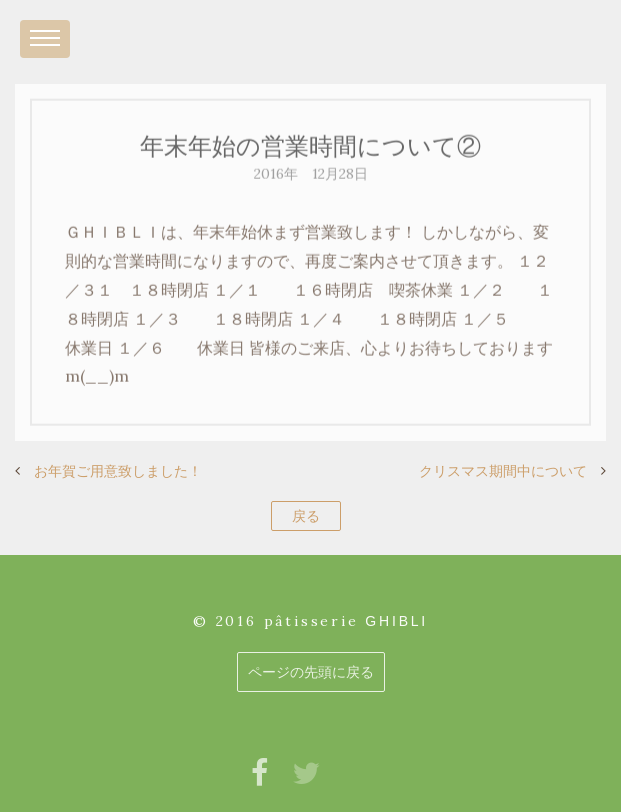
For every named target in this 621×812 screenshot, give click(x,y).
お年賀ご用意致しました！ (118, 471)
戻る (306, 516)
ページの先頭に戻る (311, 672)
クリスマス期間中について (503, 471)
